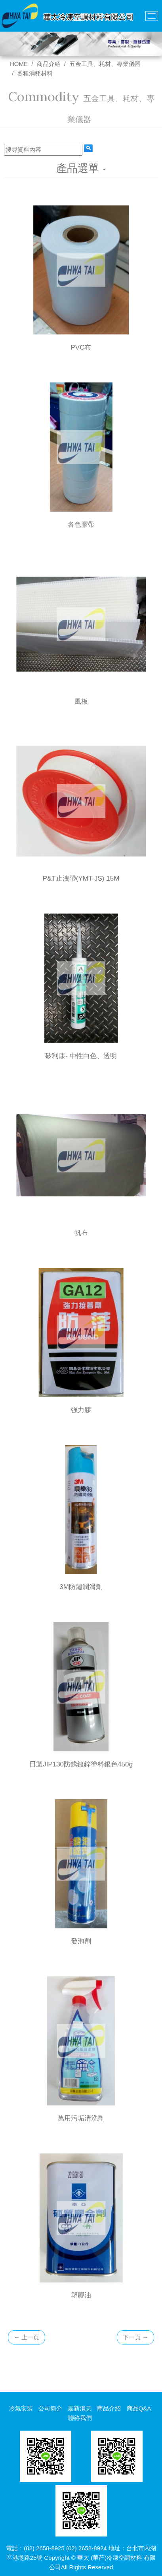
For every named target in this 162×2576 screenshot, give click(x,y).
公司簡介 (50, 2408)
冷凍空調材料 (124, 2557)
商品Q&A (139, 2408)
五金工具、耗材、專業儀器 (105, 63)
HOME (19, 63)
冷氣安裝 (21, 2408)
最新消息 (79, 2408)
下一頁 (135, 2337)
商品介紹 (49, 63)
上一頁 (26, 2337)
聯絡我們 (80, 2417)
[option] (81, 44)
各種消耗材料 (35, 73)
